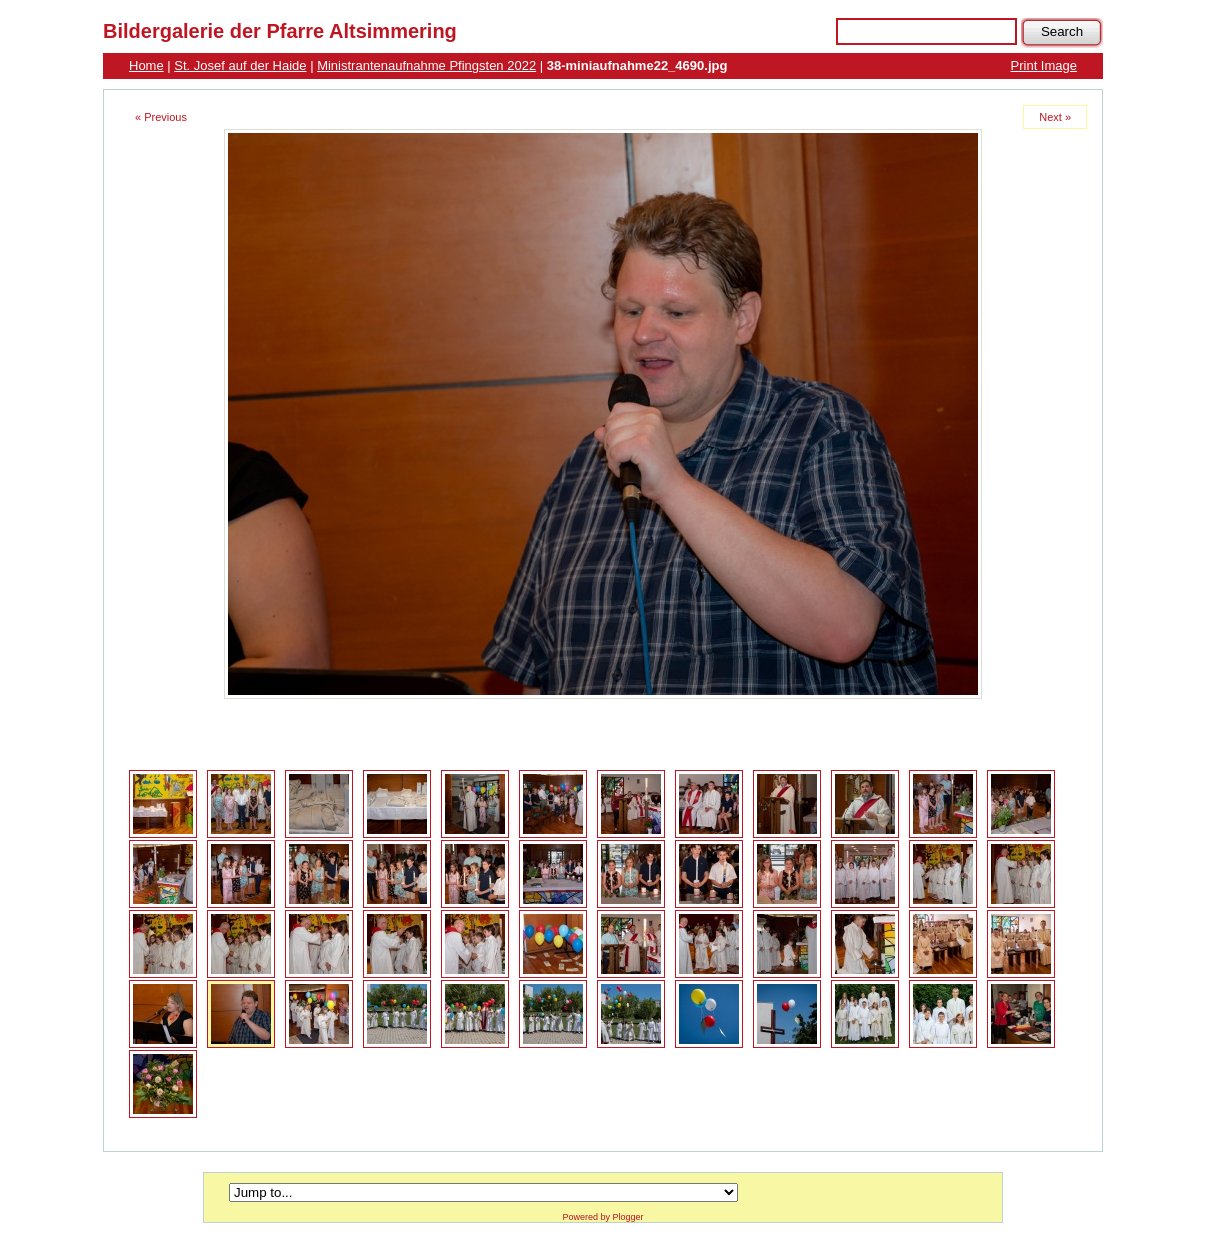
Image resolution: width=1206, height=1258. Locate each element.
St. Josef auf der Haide (240, 65)
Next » (1055, 117)
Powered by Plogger (602, 1217)
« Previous (161, 117)
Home (146, 65)
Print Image (1044, 65)
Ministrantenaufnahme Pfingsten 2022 (426, 65)
